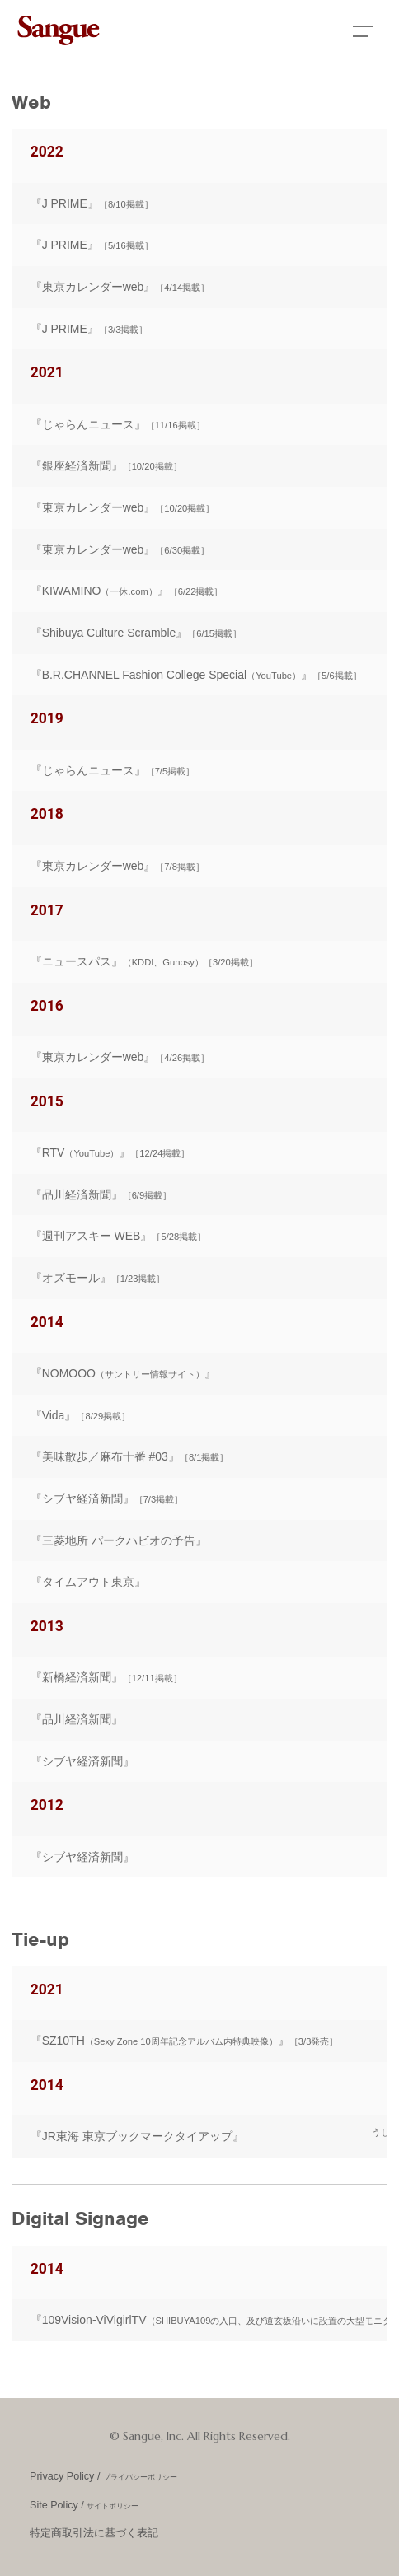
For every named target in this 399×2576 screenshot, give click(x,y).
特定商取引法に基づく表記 (94, 2533)
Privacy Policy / (103, 2476)
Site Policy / (84, 2505)
